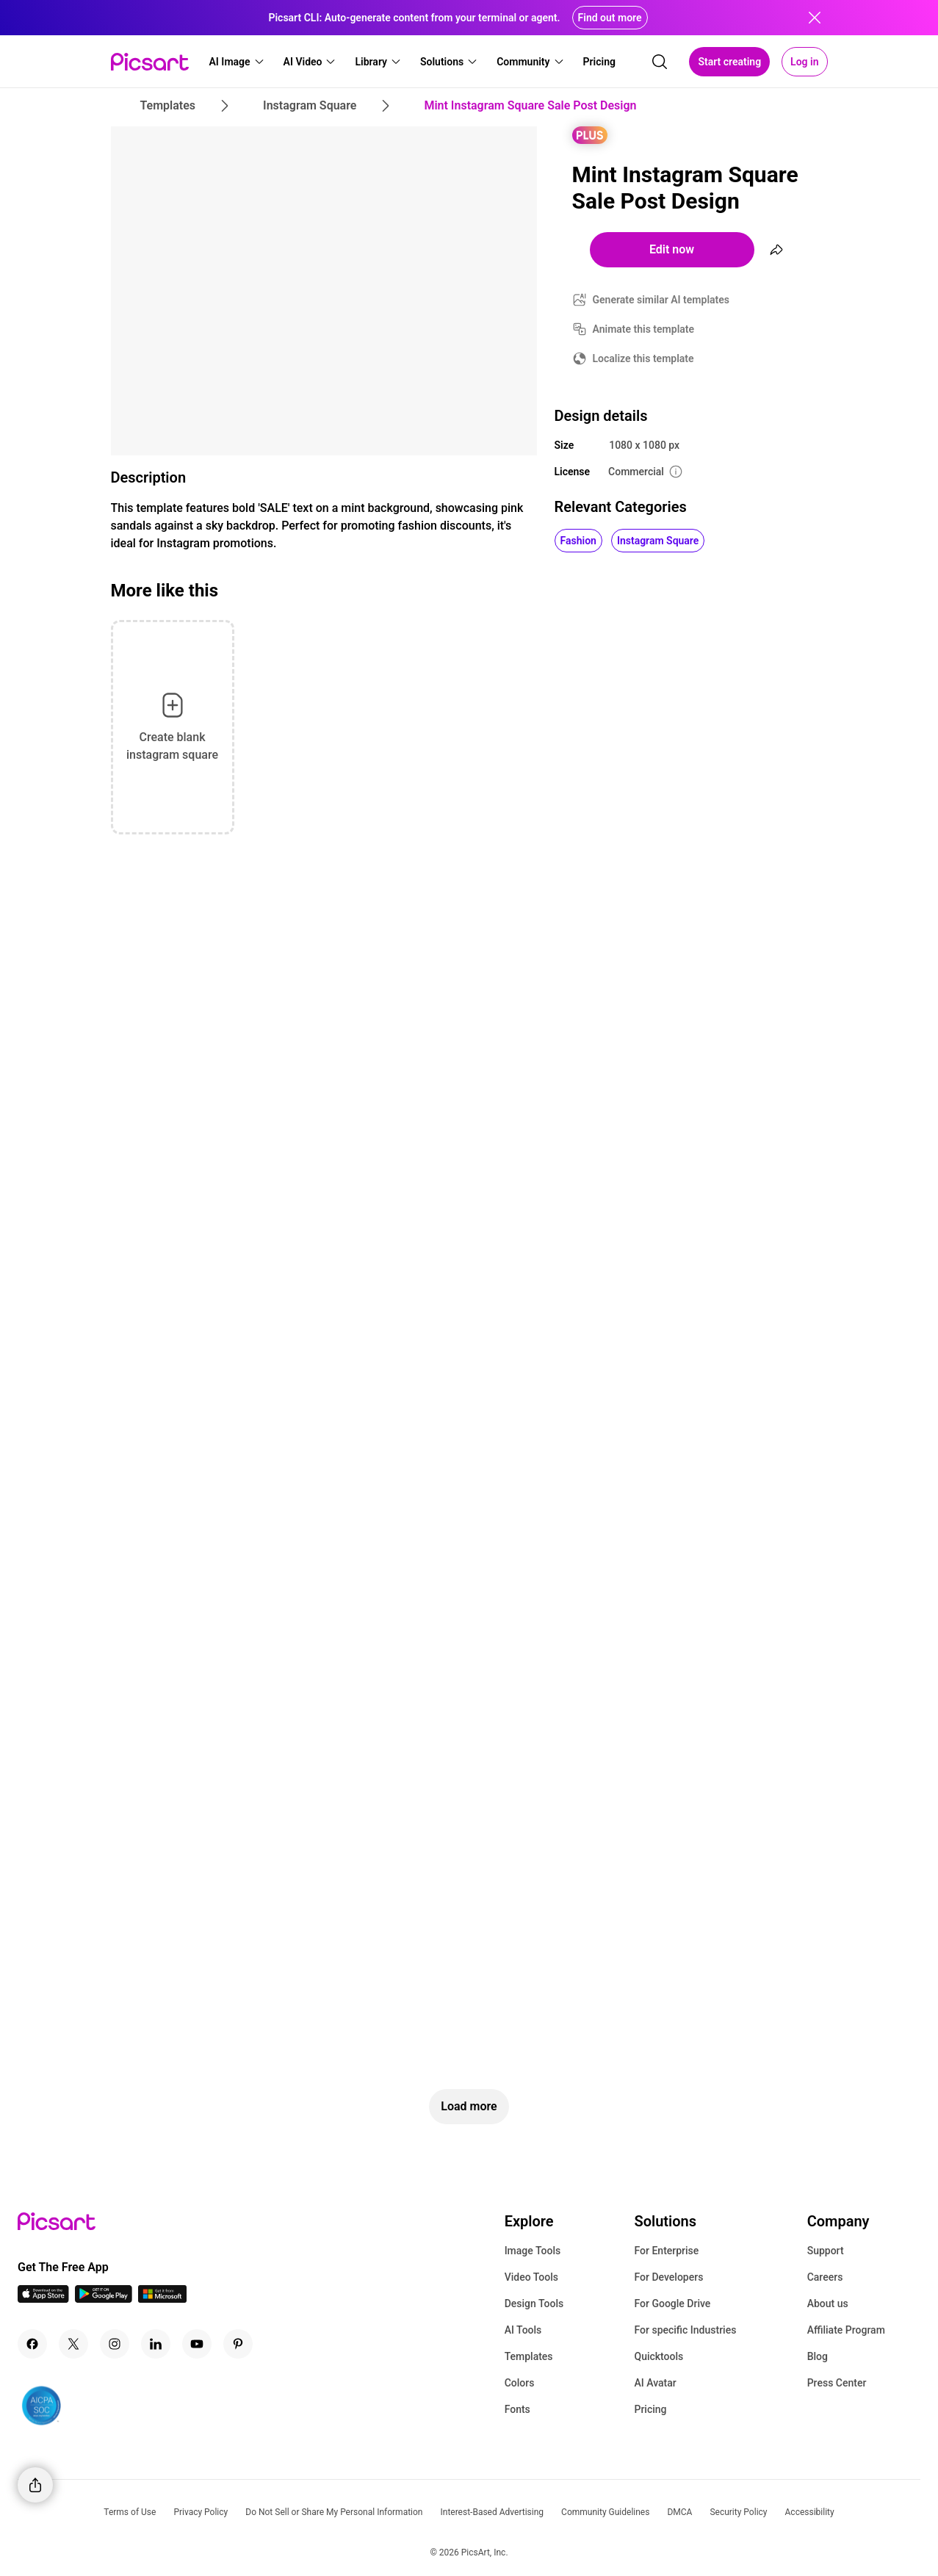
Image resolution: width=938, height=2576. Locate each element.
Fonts (517, 2409)
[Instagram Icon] (114, 2344)
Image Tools (533, 2250)
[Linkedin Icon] (155, 2344)
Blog (817, 2356)
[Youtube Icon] (197, 2344)
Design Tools (534, 2303)
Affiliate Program (846, 2330)
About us (827, 2303)
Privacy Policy (200, 2512)
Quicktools (658, 2356)
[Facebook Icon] (32, 2344)
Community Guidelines (605, 2512)
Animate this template (644, 329)
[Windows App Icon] (162, 2299)
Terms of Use (130, 2512)
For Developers (668, 2277)
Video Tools (531, 2277)
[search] (659, 61)
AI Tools (523, 2330)
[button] (237, 61)
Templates (529, 2356)
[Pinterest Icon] (238, 2344)
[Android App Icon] (103, 2299)
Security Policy (738, 2512)
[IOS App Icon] (43, 2299)
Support (825, 2250)
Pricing (650, 2409)
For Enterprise (666, 2250)
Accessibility (809, 2512)
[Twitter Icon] (73, 2344)
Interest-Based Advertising (492, 2512)
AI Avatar (655, 2383)
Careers (825, 2277)
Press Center (837, 2383)
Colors (520, 2383)
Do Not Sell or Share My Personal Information (333, 2512)
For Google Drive (672, 2303)
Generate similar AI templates (661, 300)
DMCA (679, 2512)
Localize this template (643, 358)
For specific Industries (685, 2330)
